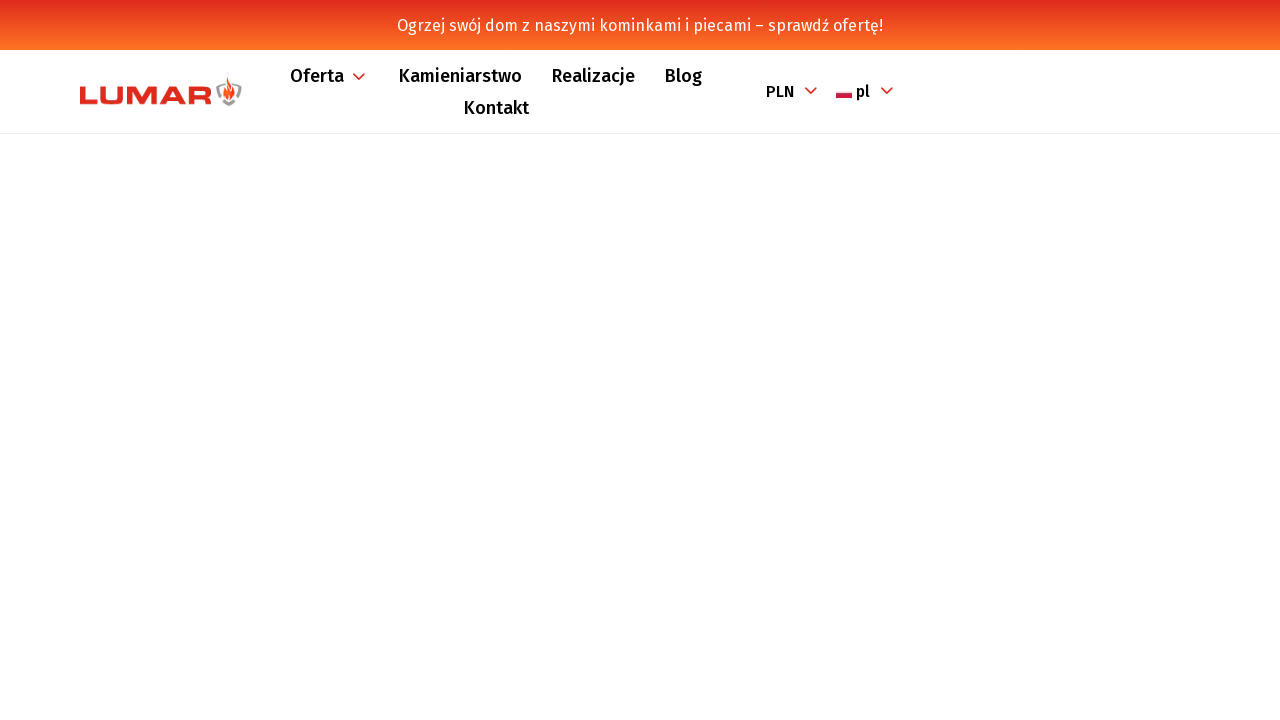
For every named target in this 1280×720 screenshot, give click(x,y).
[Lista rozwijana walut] (792, 92)
